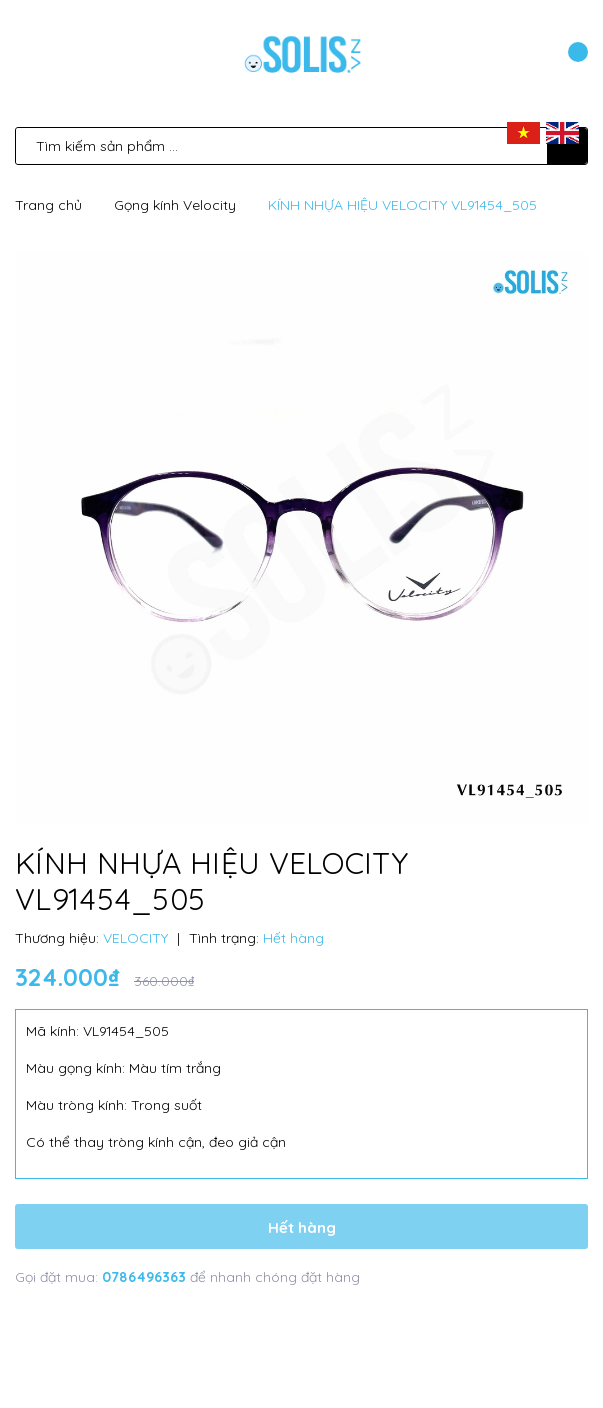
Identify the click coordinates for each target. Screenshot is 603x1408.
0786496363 (146, 1277)
